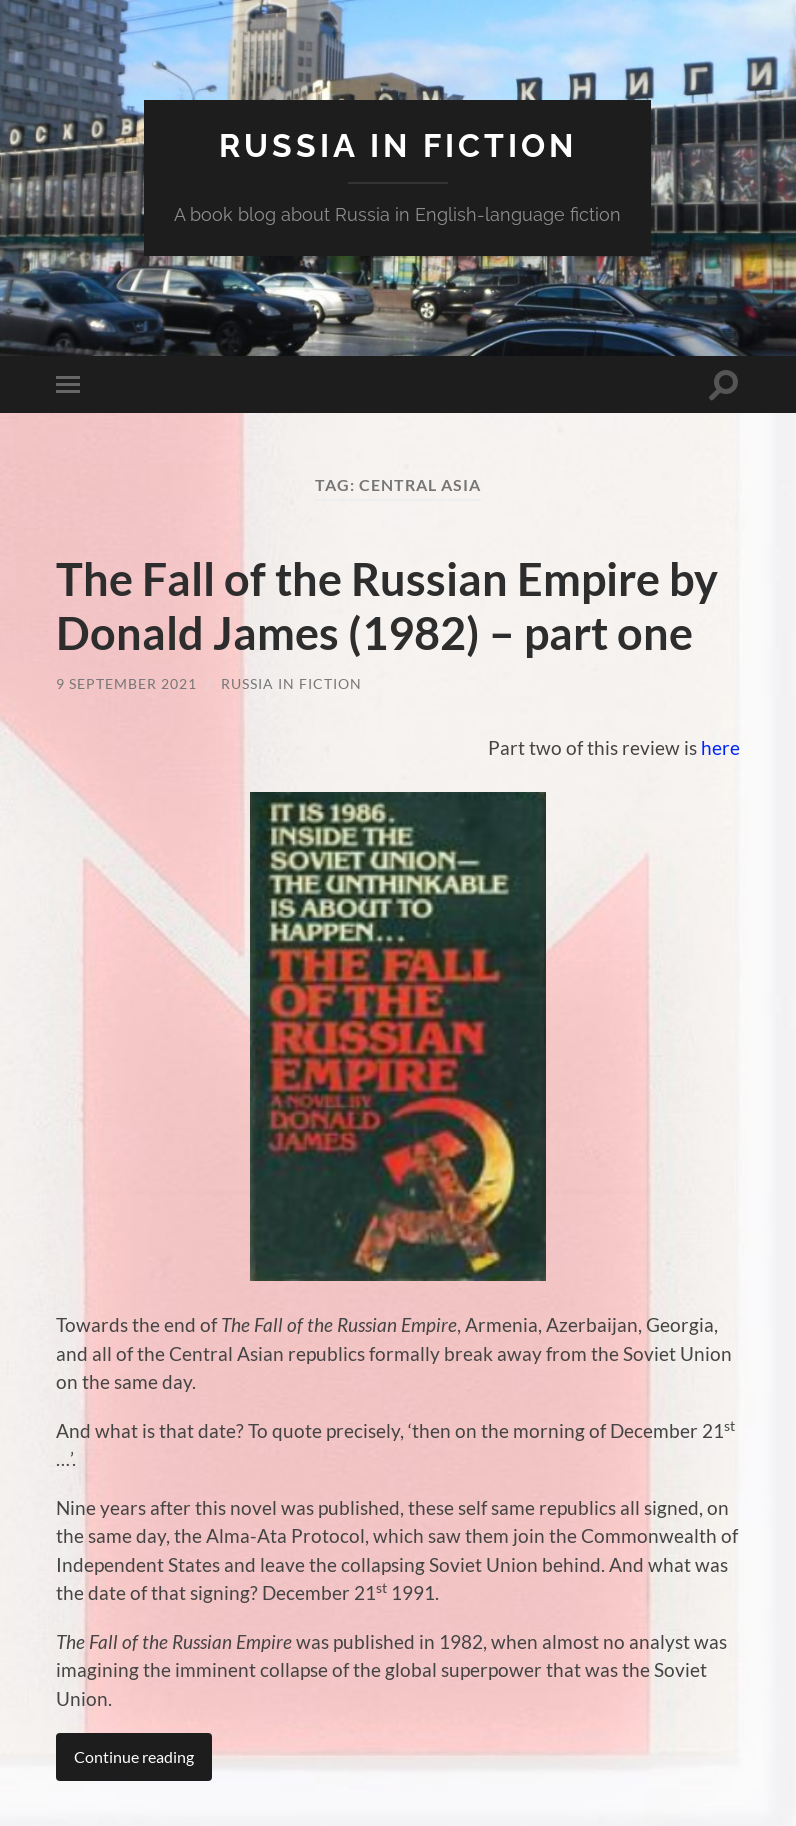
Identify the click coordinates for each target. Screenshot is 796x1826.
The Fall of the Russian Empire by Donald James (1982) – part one (387, 606)
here (720, 747)
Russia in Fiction (291, 683)
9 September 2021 (126, 683)
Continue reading (134, 1756)
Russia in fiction (398, 145)
